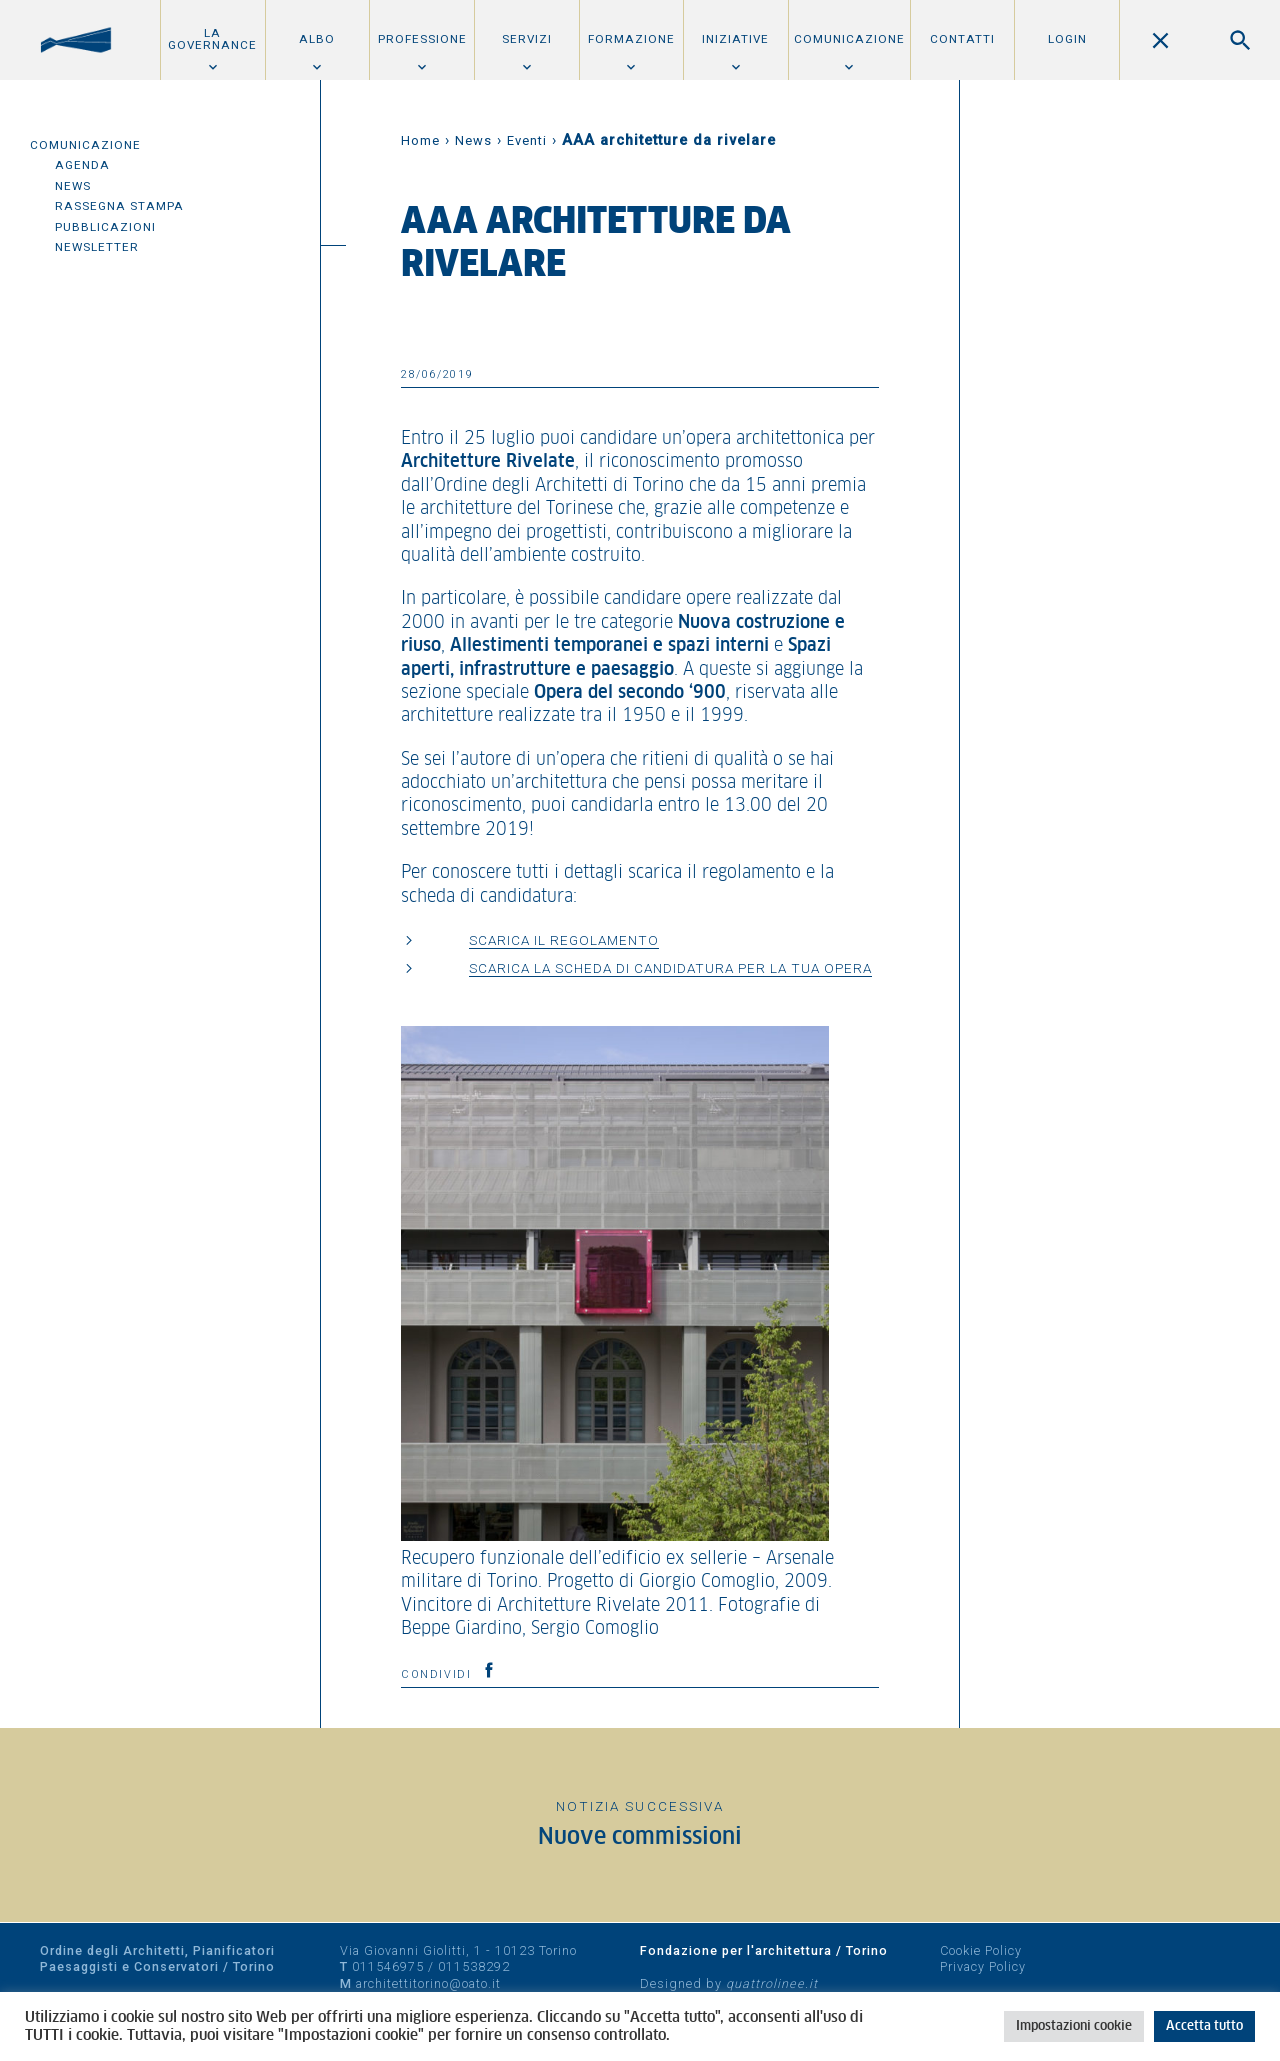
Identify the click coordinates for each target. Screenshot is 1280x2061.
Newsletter (97, 247)
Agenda (82, 165)
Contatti (962, 39)
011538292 (474, 1966)
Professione (422, 39)
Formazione (631, 39)
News (73, 186)
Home (420, 140)
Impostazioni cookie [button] (1074, 2026)
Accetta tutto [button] (1204, 2026)
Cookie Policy (981, 1950)
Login (1067, 39)
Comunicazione (849, 39)
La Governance (212, 39)
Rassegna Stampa (119, 206)
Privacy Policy (983, 1966)
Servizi (527, 39)
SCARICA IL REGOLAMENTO (564, 940)
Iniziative (735, 39)
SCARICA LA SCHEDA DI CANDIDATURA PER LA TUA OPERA (670, 968)
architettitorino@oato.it (428, 1983)
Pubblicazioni (105, 227)
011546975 (388, 1966)
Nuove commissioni (640, 1837)
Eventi (527, 140)
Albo (317, 39)
